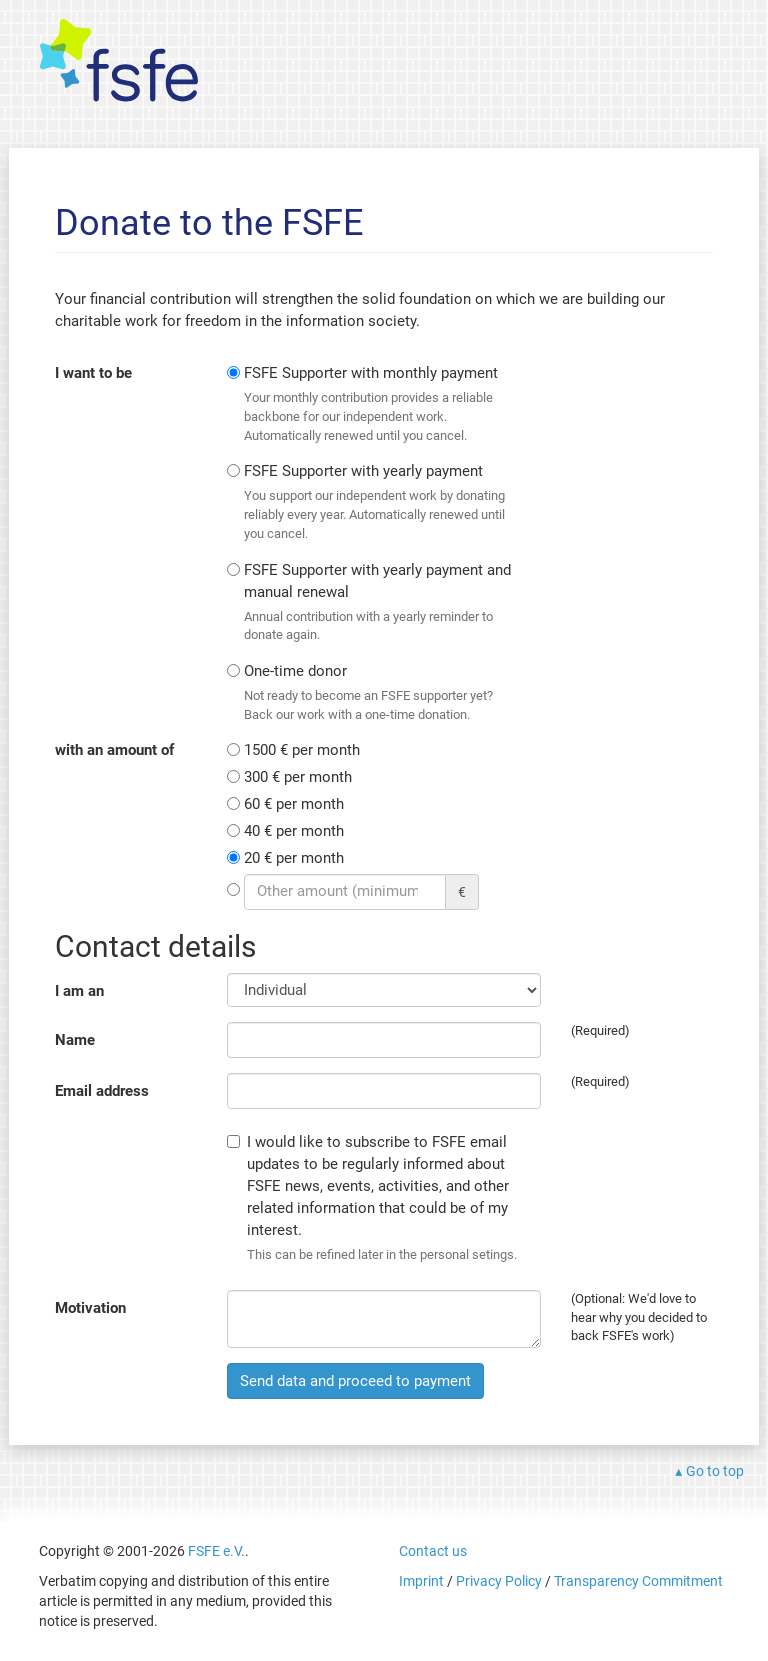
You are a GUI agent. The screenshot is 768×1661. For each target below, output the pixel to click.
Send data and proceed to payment (355, 1381)
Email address (102, 1091)
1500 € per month (302, 750)
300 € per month (298, 777)
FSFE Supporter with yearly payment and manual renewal (378, 603)
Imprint (421, 1581)
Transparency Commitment (638, 1581)
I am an (79, 991)
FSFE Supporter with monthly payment (378, 404)
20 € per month (294, 858)
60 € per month (294, 804)
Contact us (433, 1551)
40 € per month (294, 831)
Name (75, 1040)
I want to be (93, 373)
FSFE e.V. (216, 1551)
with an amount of (114, 750)
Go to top (715, 1471)
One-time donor (378, 693)
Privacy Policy (499, 1581)
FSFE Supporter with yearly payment (378, 502)
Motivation (90, 1308)
